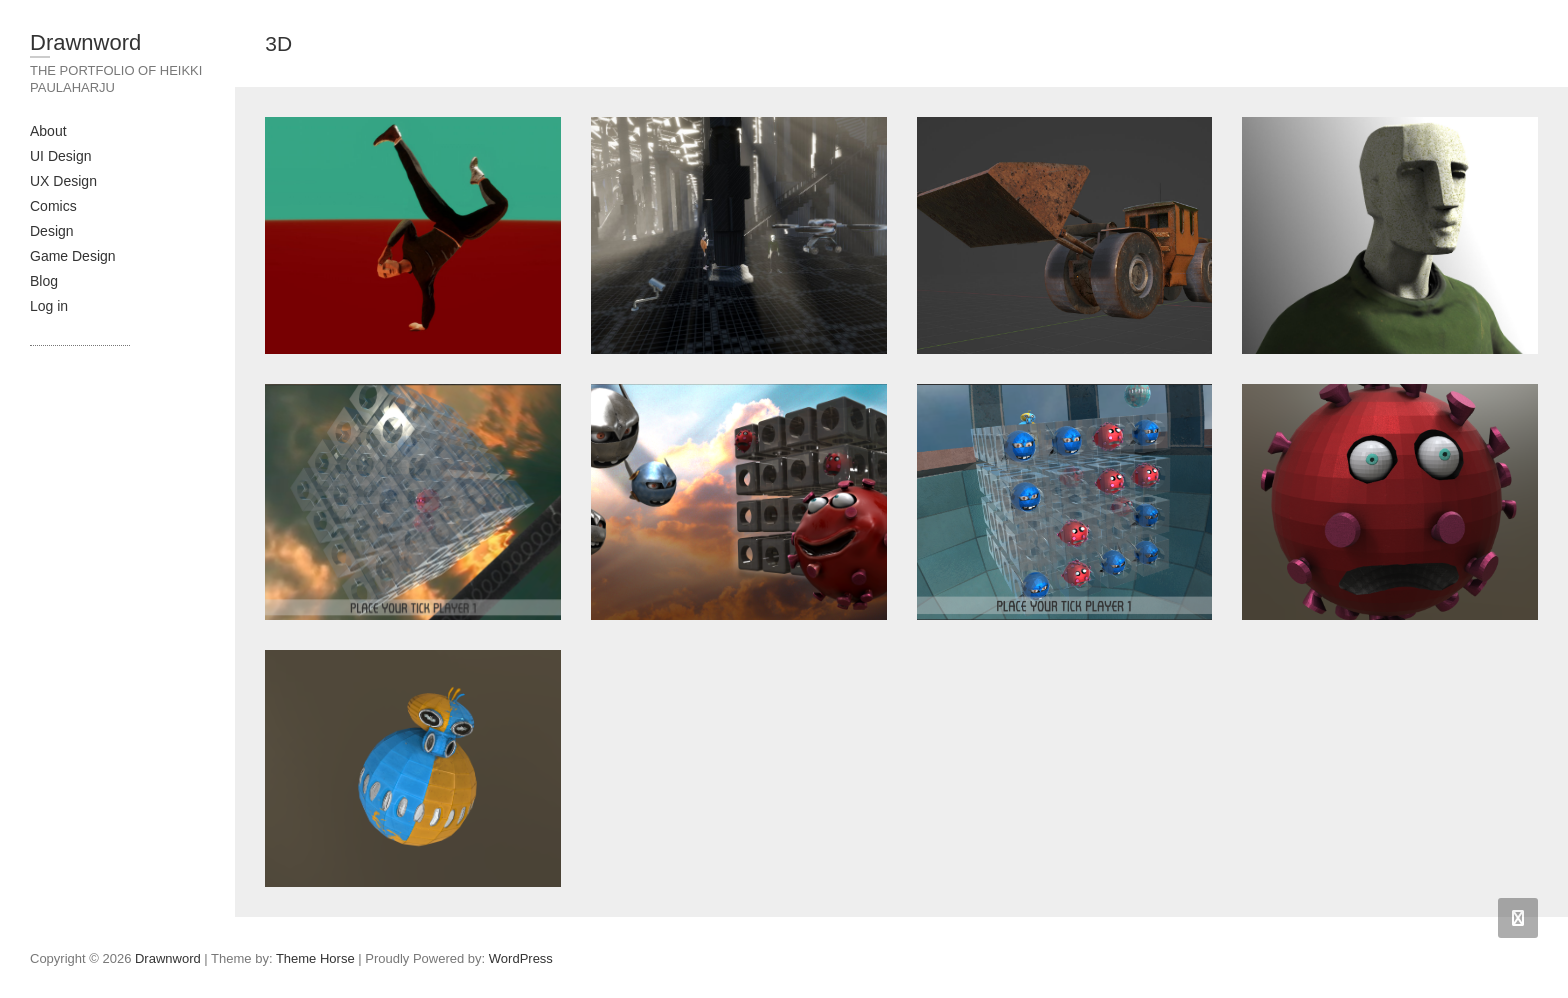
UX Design (63, 181)
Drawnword (85, 42)
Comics (53, 206)
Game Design (73, 256)
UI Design (60, 156)
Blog (44, 281)
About (48, 131)
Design (52, 231)
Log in (49, 306)
